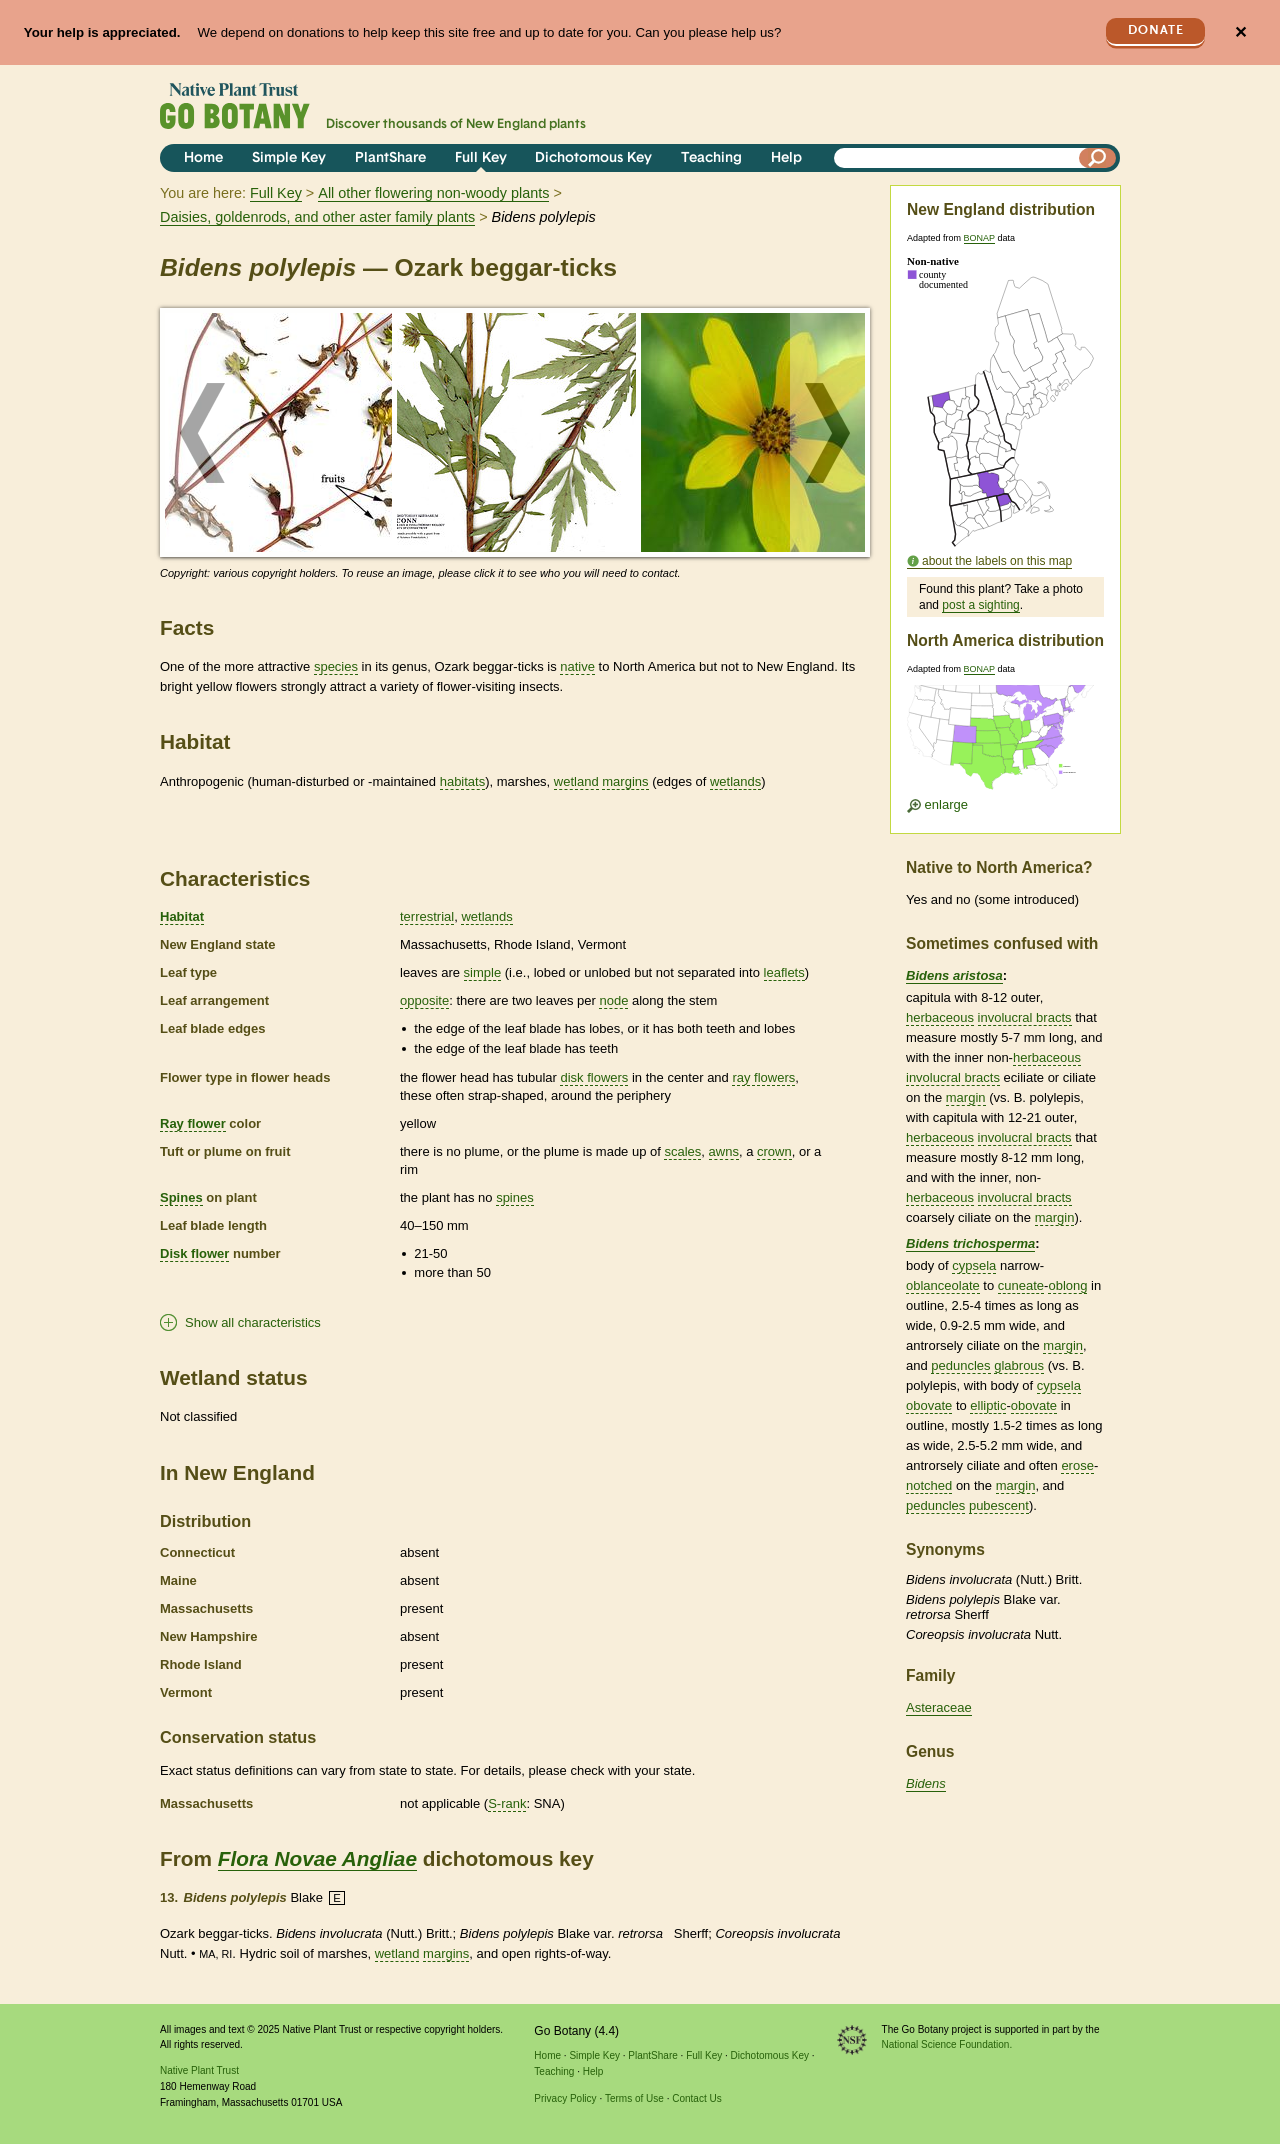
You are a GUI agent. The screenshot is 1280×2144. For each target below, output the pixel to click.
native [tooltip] (577, 666)
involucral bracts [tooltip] (1025, 1017)
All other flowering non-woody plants (433, 193)
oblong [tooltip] (1067, 1285)
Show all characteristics (253, 1322)
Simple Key (289, 158)
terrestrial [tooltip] (427, 916)
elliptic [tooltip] (988, 1405)
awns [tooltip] (724, 1151)
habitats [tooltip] (463, 781)
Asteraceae (939, 1707)
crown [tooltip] (774, 1151)
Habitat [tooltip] (182, 916)
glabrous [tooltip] (1019, 1365)
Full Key (481, 158)
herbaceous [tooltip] (940, 1017)
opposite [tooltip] (424, 1000)
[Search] (1098, 158)
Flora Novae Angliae (317, 1858)
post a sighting (980, 605)
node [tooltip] (613, 1000)
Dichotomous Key (593, 158)
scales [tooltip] (682, 1151)
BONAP (979, 238)
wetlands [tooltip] (735, 781)
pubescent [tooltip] (999, 1505)
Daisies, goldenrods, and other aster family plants (317, 217)
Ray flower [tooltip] (193, 1123)
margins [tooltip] (625, 781)
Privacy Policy (565, 2098)
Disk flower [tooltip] (194, 1253)
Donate (1156, 30)
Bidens (926, 1783)
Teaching (711, 158)
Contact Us (696, 2098)
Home (203, 158)
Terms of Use (634, 2098)
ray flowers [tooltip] (763, 1077)
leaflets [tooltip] (784, 972)
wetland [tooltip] (576, 781)
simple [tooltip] (483, 972)
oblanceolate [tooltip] (943, 1285)
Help (786, 158)
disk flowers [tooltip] (594, 1077)
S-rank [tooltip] (507, 1803)
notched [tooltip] (929, 1485)
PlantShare (390, 158)
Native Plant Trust (199, 2070)
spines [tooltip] (515, 1197)
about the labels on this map (997, 561)
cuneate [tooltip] (1021, 1285)
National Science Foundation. (947, 2044)
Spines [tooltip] (181, 1197)
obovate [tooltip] (929, 1405)
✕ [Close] (1240, 32)
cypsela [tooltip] (974, 1265)
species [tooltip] (336, 666)
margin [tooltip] (966, 1097)
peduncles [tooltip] (960, 1365)
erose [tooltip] (1077, 1465)
